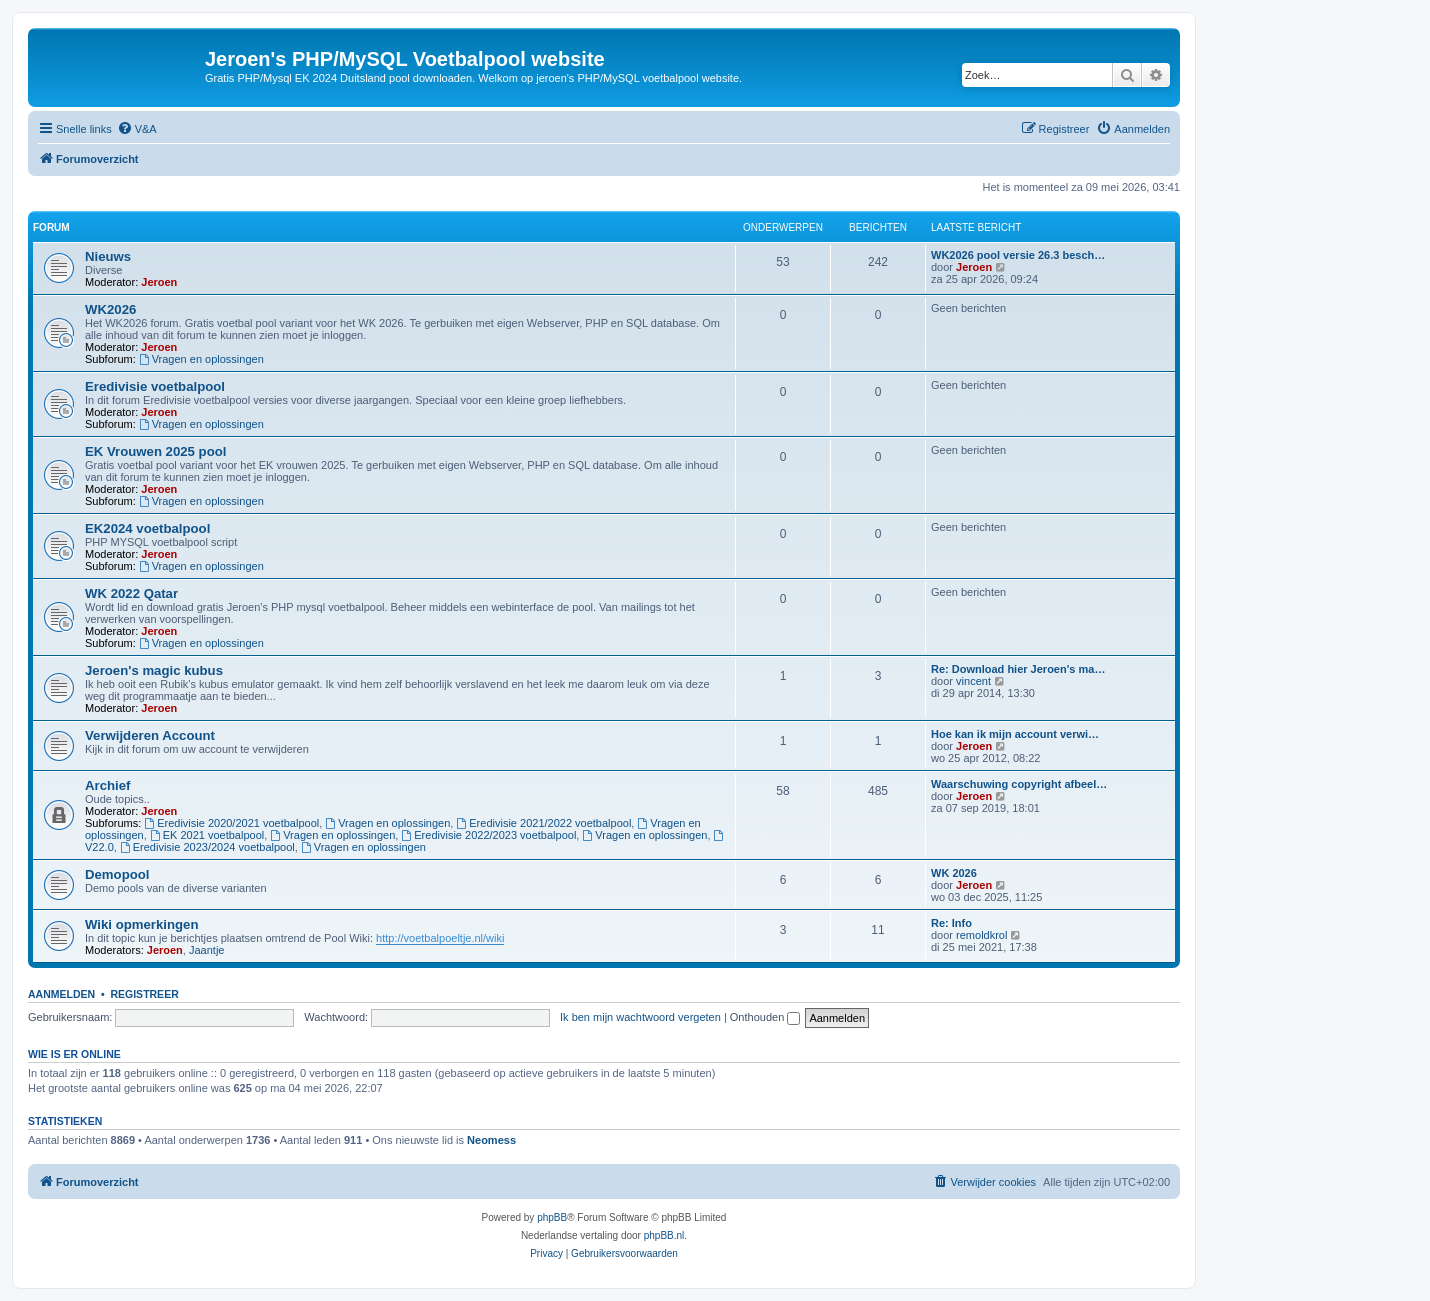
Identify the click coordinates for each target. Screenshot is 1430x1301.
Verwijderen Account (150, 735)
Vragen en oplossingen (201, 359)
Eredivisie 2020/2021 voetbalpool (231, 823)
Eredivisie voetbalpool (155, 386)
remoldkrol (981, 935)
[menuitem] (137, 129)
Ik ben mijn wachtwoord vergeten (640, 1017)
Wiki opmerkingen (141, 924)
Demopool (117, 874)
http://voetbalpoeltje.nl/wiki (440, 938)
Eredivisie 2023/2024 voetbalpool (207, 847)
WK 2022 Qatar (131, 593)
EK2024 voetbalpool (147, 528)
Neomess (491, 1140)
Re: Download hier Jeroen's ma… (1018, 669)
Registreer (144, 994)
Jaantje (206, 950)
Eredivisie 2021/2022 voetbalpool (543, 823)
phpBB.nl (664, 1235)
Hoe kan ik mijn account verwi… (1015, 734)
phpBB (552, 1217)
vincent (973, 681)
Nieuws (108, 256)
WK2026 (110, 309)
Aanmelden (61, 994)
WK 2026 (954, 873)
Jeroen (159, 282)
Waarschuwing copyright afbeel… (1019, 784)
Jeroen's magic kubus (154, 670)
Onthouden (765, 1017)
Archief (107, 785)
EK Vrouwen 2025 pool (155, 451)
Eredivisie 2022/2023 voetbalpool (488, 835)
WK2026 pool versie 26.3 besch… (1018, 255)
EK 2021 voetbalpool (207, 835)
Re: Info (951, 923)
